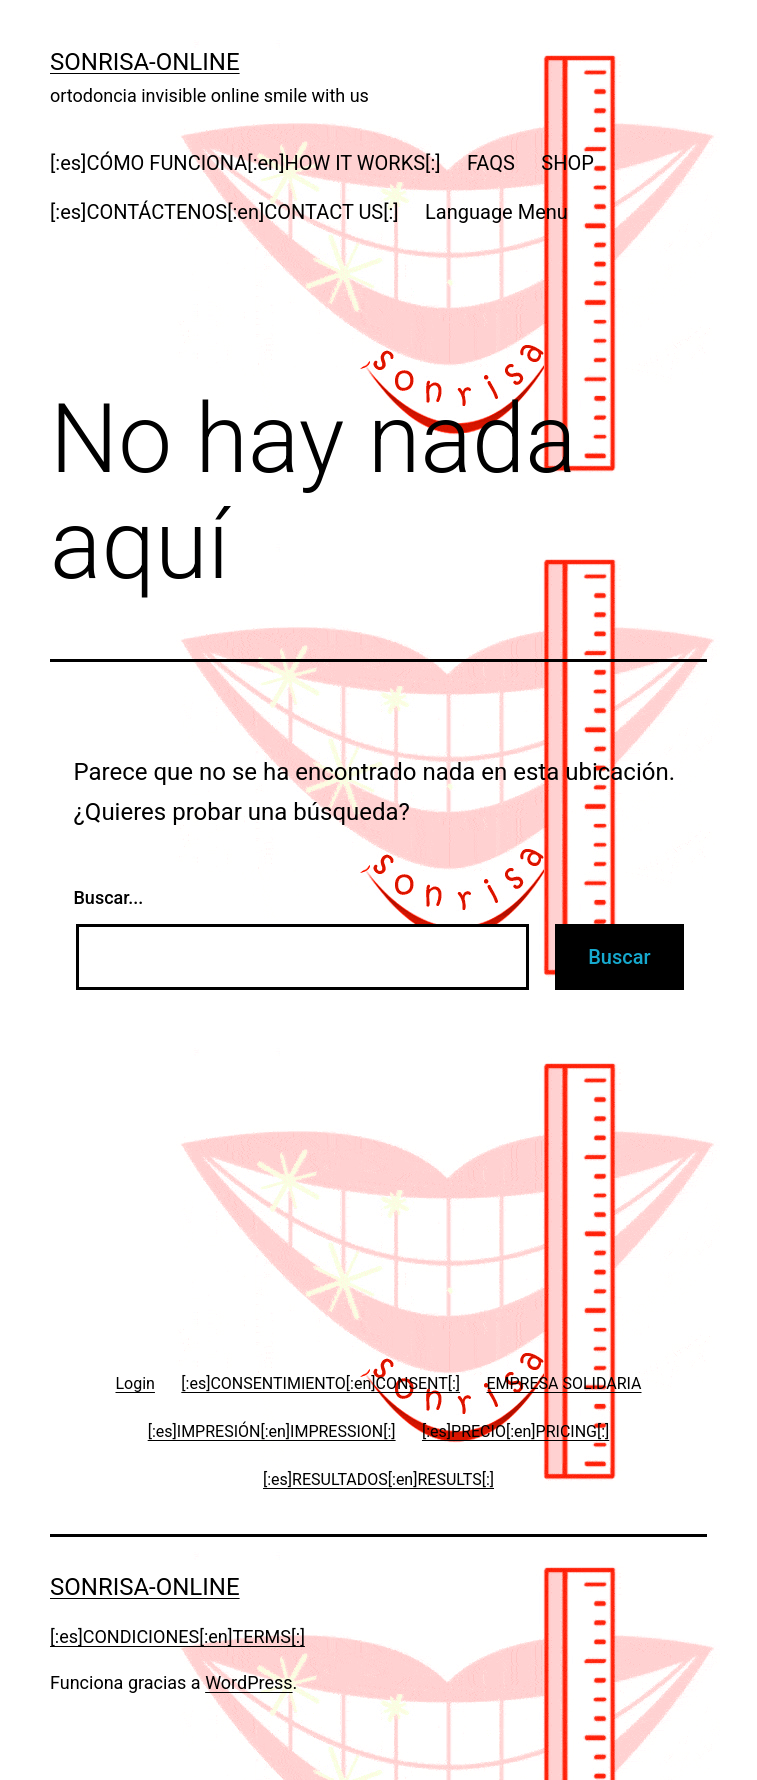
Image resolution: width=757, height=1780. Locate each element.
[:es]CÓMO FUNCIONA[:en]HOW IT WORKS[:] (245, 163)
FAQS (491, 163)
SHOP (567, 163)
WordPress (248, 1682)
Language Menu (496, 212)
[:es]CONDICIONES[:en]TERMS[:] (177, 1636)
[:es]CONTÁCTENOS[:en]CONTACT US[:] (224, 212)
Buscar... (109, 897)
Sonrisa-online (145, 62)
